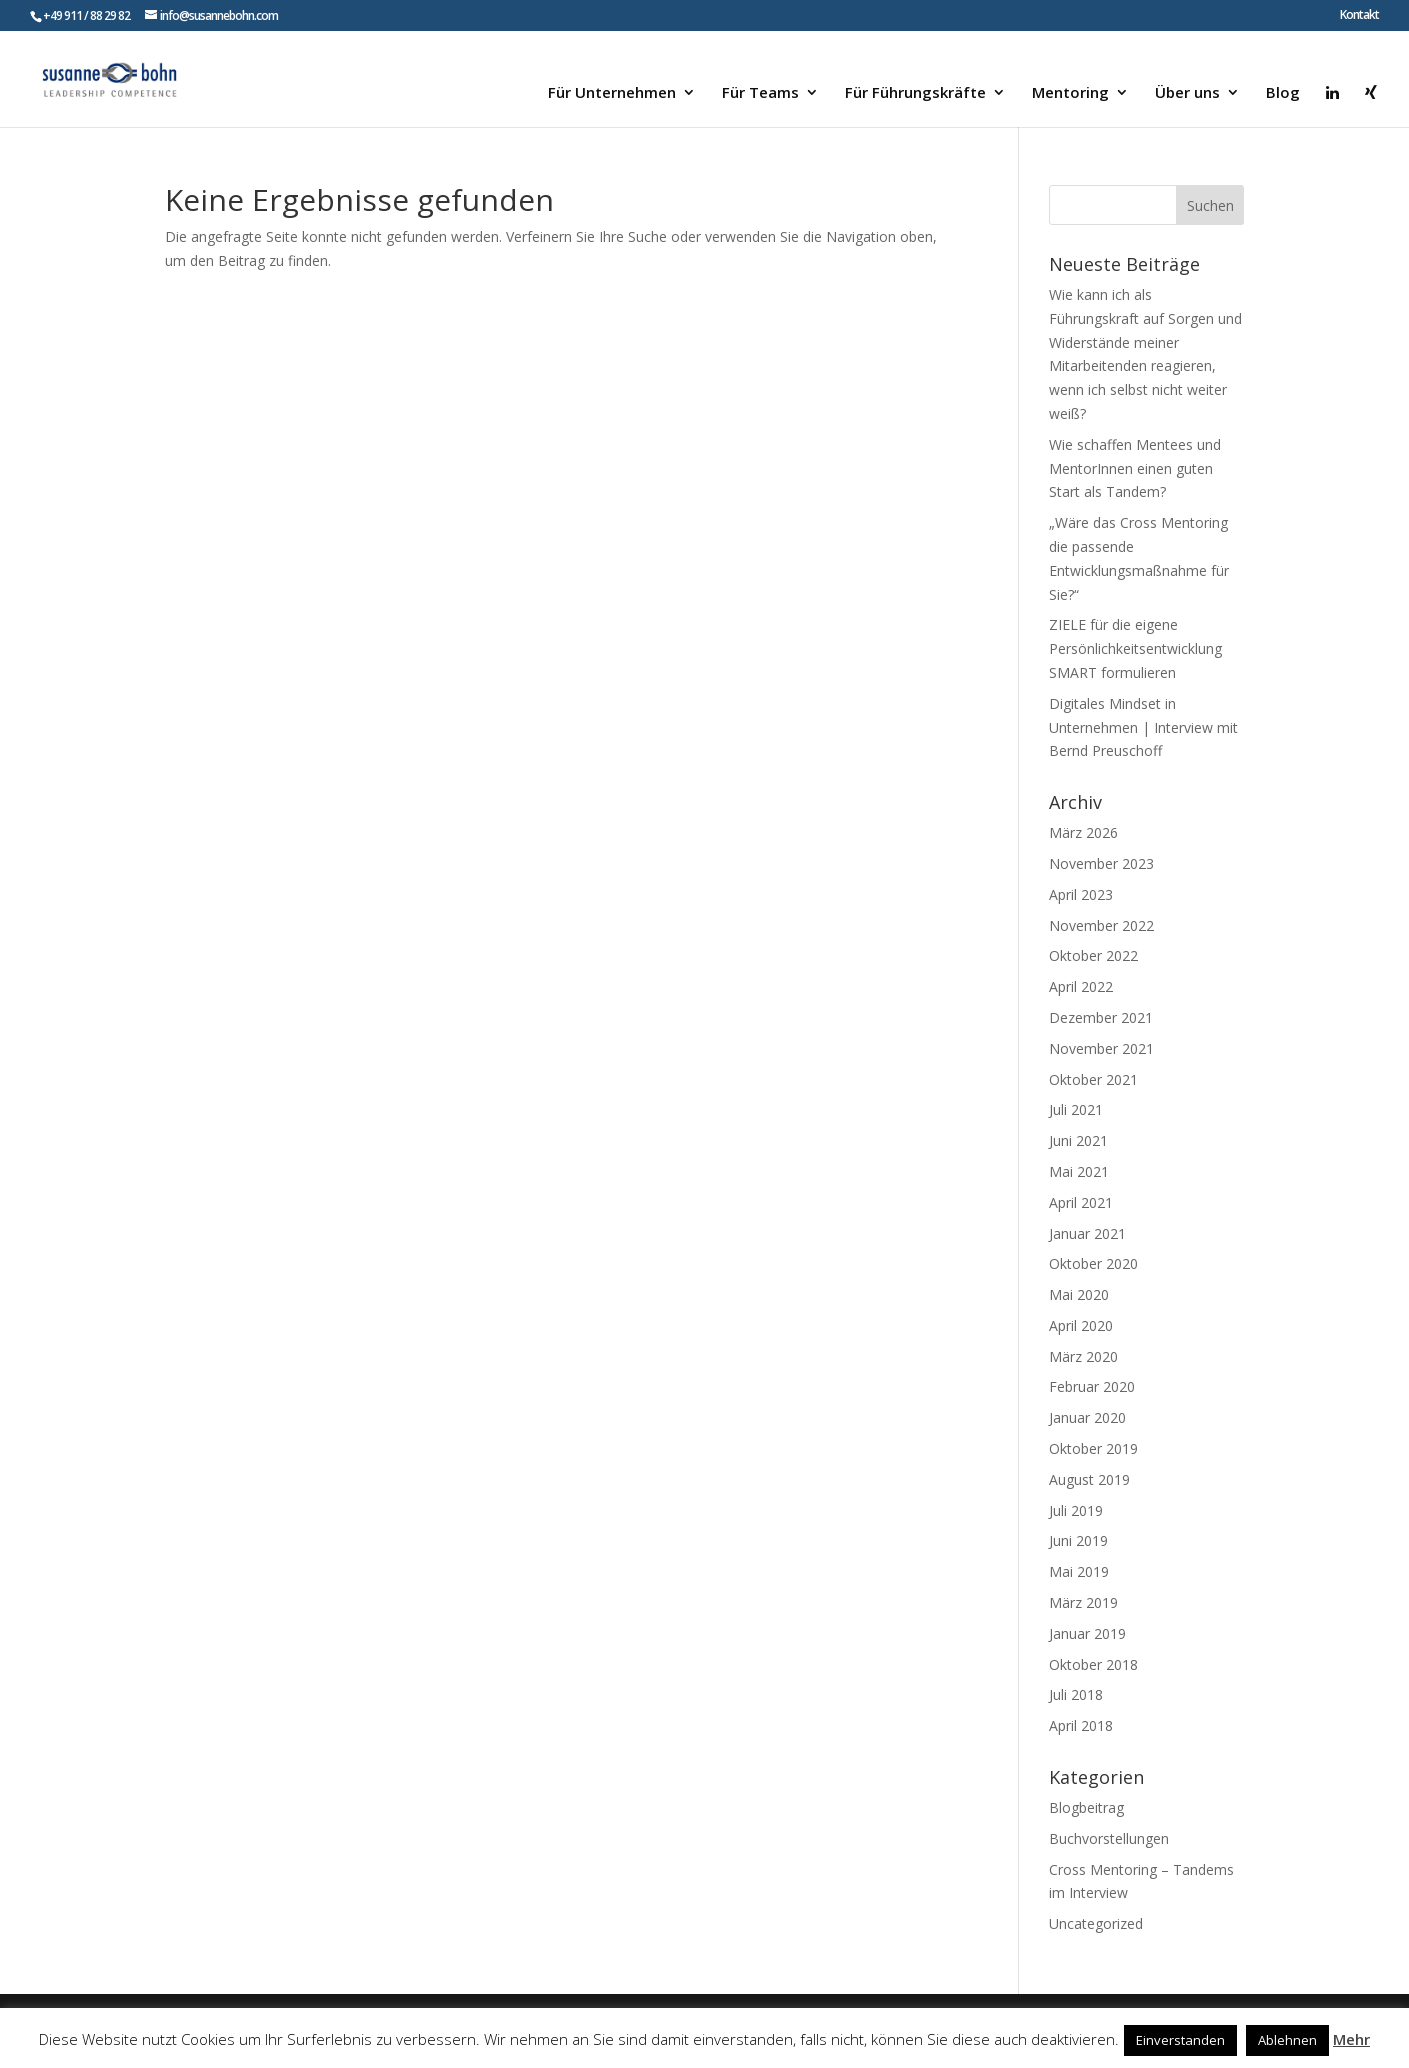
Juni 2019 (1078, 1540)
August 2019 (1089, 1479)
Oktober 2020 (1093, 1263)
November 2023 (1101, 863)
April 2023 (1081, 894)
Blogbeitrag (1086, 1807)
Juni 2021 (1078, 1140)
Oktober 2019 (1093, 1448)
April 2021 (1081, 1202)
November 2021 (1101, 1048)
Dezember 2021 (1101, 1017)
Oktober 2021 (1093, 1079)
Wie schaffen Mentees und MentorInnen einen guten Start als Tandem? (1135, 468)
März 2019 (1083, 1602)
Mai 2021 (1079, 1171)
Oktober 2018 (1093, 1664)
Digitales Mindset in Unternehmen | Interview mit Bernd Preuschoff (1143, 727)
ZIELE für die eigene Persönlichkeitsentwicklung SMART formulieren (1135, 648)
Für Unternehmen (612, 93)
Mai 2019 (1079, 1571)
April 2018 (1081, 1725)
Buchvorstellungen (1109, 1838)
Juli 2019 (1076, 1510)
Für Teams (760, 93)
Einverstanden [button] (1180, 2040)
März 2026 (1083, 832)
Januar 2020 (1087, 1417)
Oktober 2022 (1093, 955)
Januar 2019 (1087, 1633)
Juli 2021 (1076, 1109)
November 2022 (1101, 925)
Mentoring (1070, 93)
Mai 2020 (1079, 1294)
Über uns (1187, 93)
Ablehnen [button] (1287, 2040)
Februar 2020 (1092, 1386)
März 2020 (1083, 1356)
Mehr (1351, 2039)
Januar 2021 (1087, 1233)
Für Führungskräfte (915, 93)
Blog (1283, 93)
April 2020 (1081, 1325)
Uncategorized (1096, 1923)
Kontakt (1359, 16)
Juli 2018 (1076, 1694)
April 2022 (1081, 986)
